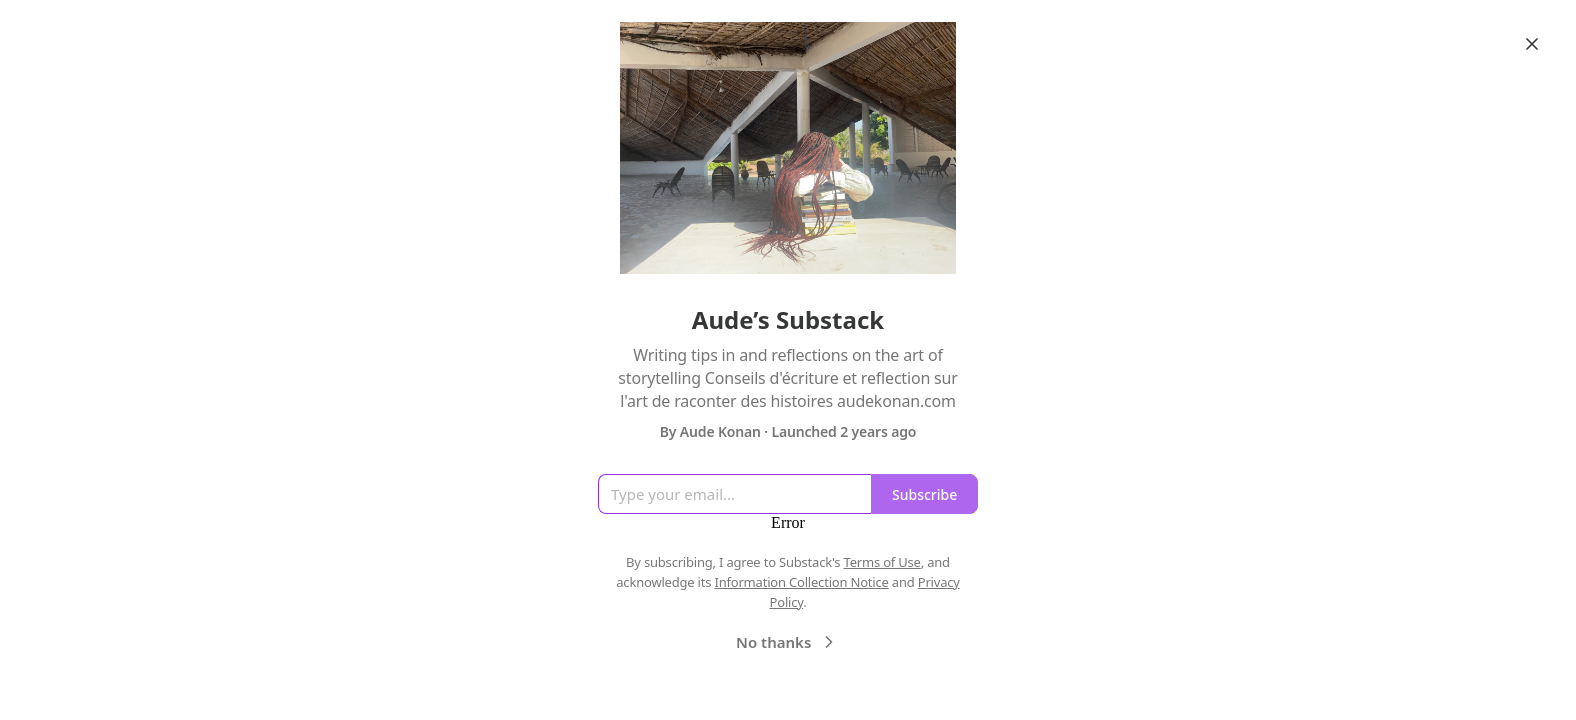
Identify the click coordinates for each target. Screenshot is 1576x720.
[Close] (1532, 44)
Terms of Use (882, 562)
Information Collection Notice (801, 582)
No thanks (787, 642)
